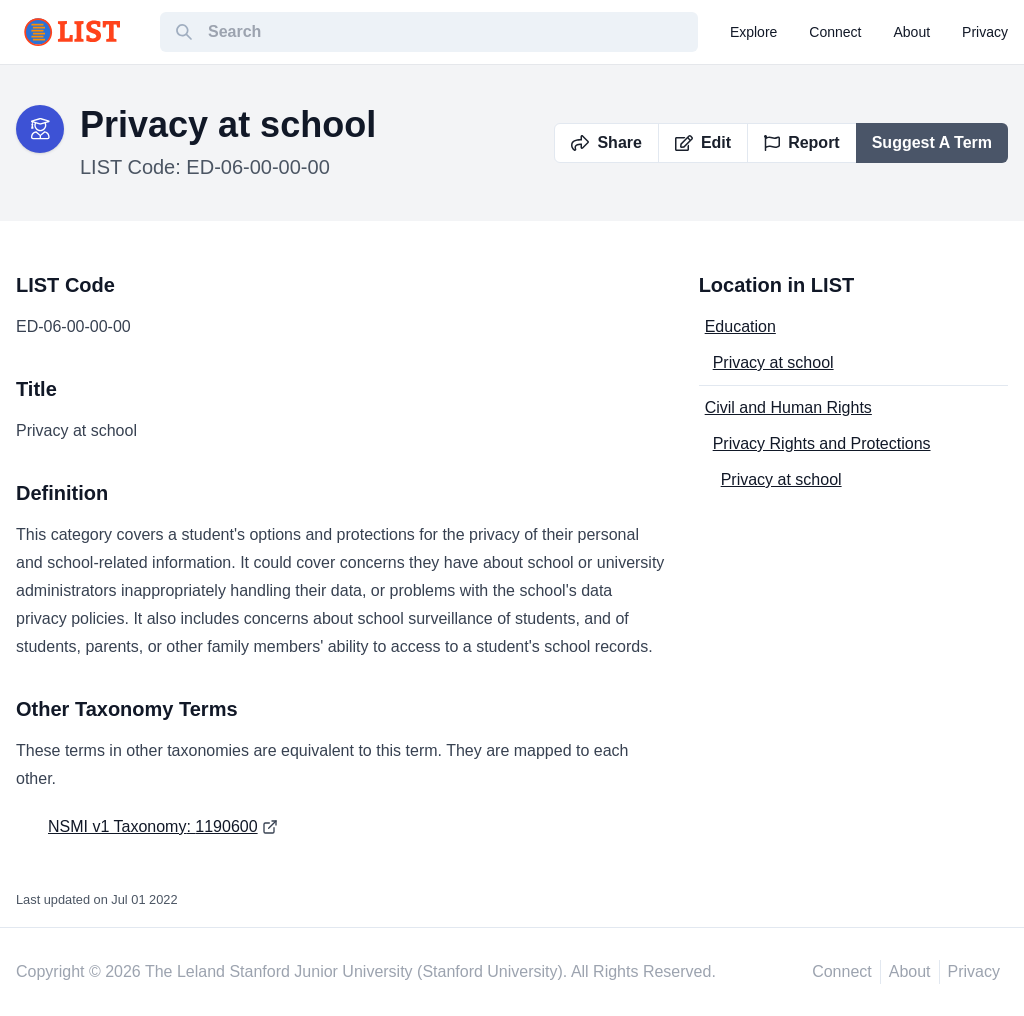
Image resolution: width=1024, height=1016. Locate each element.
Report (802, 142)
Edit (703, 142)
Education (740, 326)
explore (753, 32)
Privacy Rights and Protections (822, 443)
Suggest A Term (932, 142)
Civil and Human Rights (788, 407)
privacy (985, 32)
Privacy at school (773, 362)
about (912, 32)
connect (835, 32)
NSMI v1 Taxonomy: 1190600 (153, 826)
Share (606, 142)
